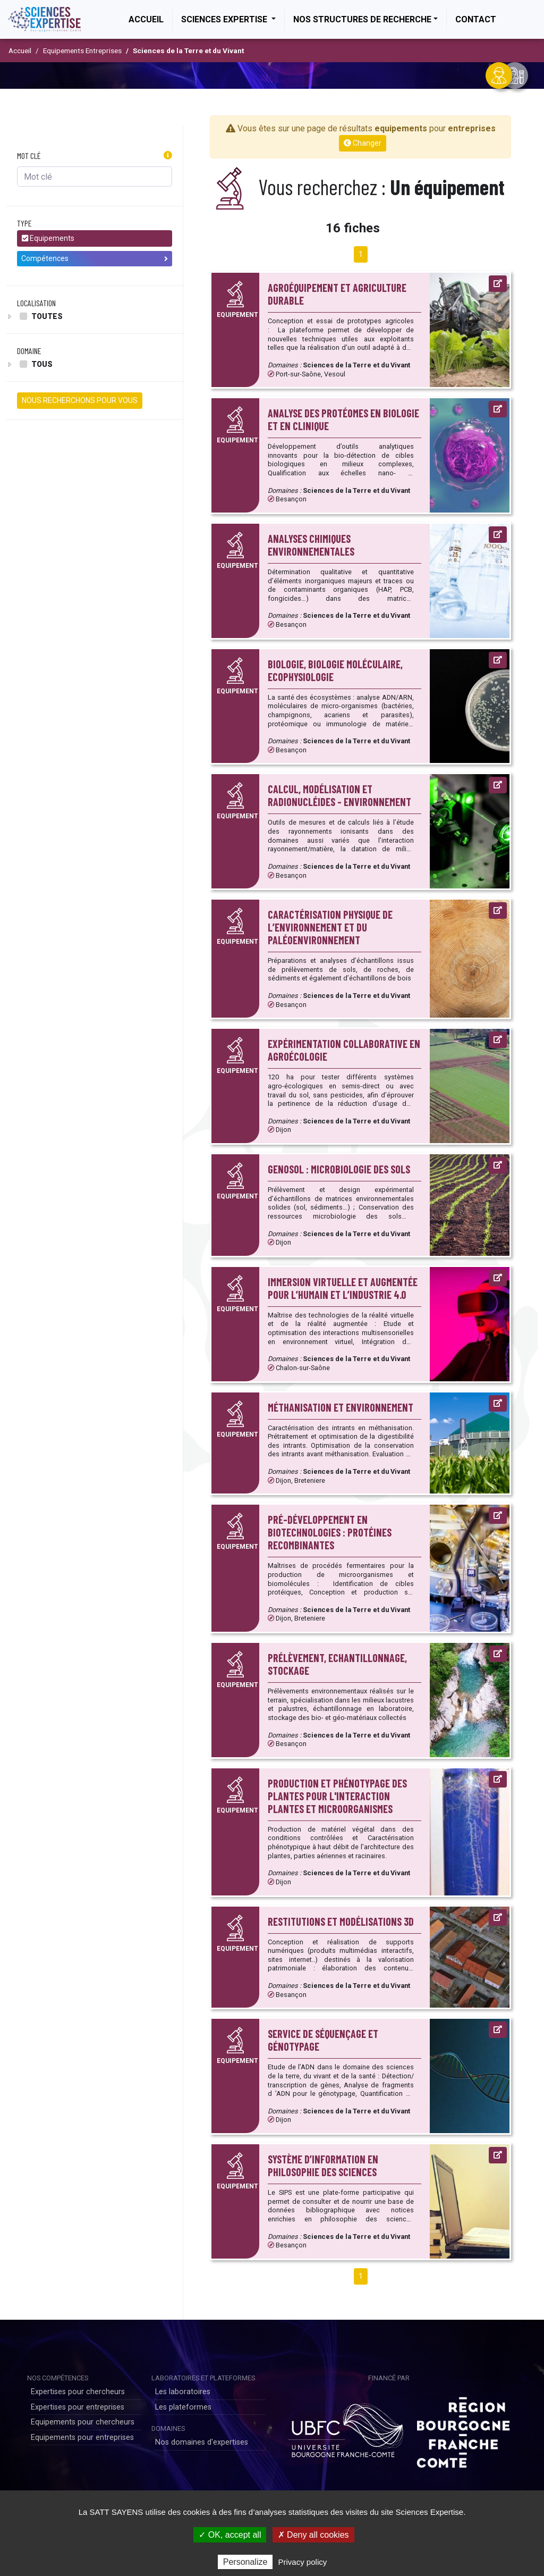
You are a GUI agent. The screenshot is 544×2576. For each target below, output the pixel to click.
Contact (475, 19)
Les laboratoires (182, 2391)
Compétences (94, 258)
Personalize (245, 2561)
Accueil (150, 18)
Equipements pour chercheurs (82, 2422)
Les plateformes (183, 2407)
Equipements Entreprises (82, 50)
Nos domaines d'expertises (201, 2442)
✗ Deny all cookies (313, 2534)
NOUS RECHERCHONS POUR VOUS (80, 400)
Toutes (40, 316)
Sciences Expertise (225, 19)
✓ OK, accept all (230, 2534)
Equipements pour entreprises (82, 2437)
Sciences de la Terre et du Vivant (188, 50)
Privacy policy (302, 2561)
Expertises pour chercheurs (78, 2391)
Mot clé (29, 155)
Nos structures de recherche (362, 19)
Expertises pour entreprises (77, 2407)
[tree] (94, 316)
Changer (362, 143)
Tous (35, 364)
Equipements (48, 238)
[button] (168, 155)
